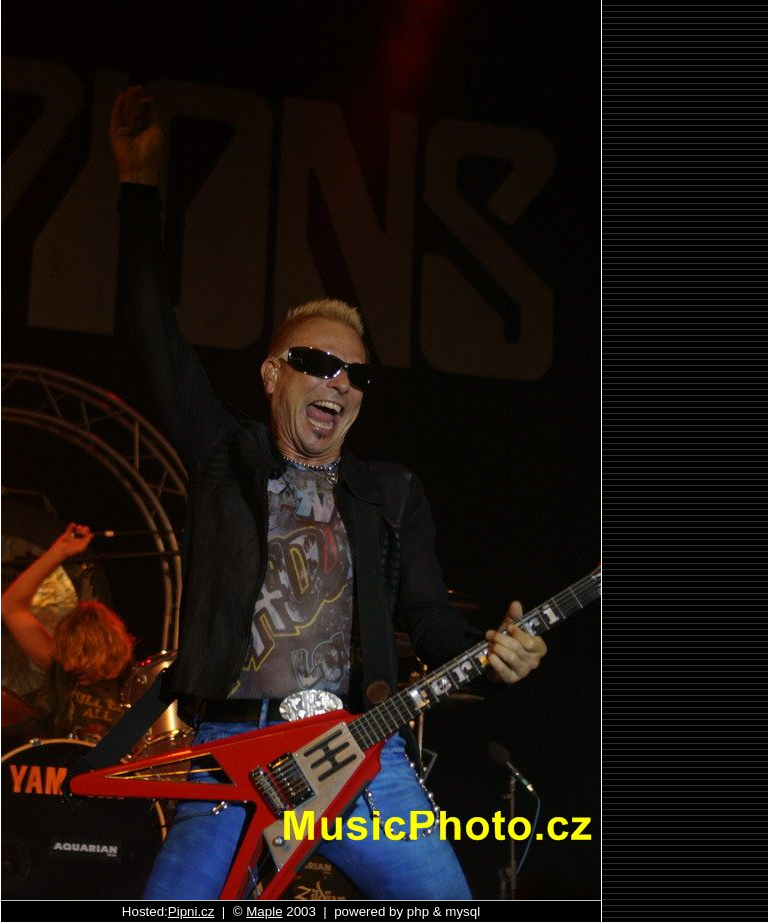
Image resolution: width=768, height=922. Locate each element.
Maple (264, 911)
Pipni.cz (191, 911)
